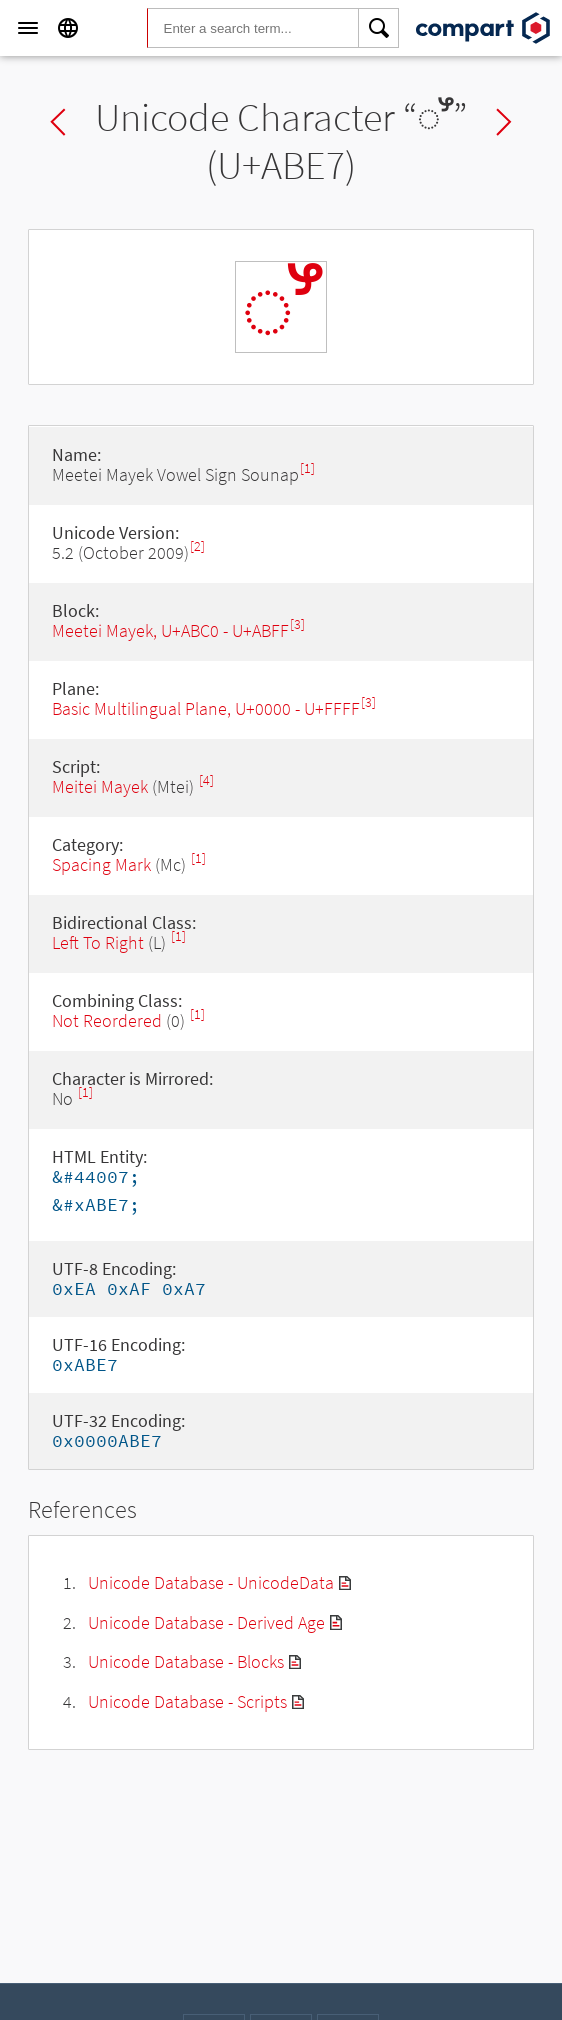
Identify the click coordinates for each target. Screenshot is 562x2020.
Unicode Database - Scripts (187, 1701)
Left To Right (98, 942)
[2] (197, 546)
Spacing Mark (101, 864)
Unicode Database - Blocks (186, 1661)
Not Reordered (107, 1020)
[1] (307, 468)
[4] (206, 780)
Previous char (58, 122)
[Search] (379, 28)
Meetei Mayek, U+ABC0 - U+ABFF (170, 630)
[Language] (68, 28)
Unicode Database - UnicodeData (211, 1582)
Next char (504, 122)
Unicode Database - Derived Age (206, 1622)
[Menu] (28, 28)
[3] (297, 624)
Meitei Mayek (100, 786)
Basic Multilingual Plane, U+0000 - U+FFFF (206, 708)
